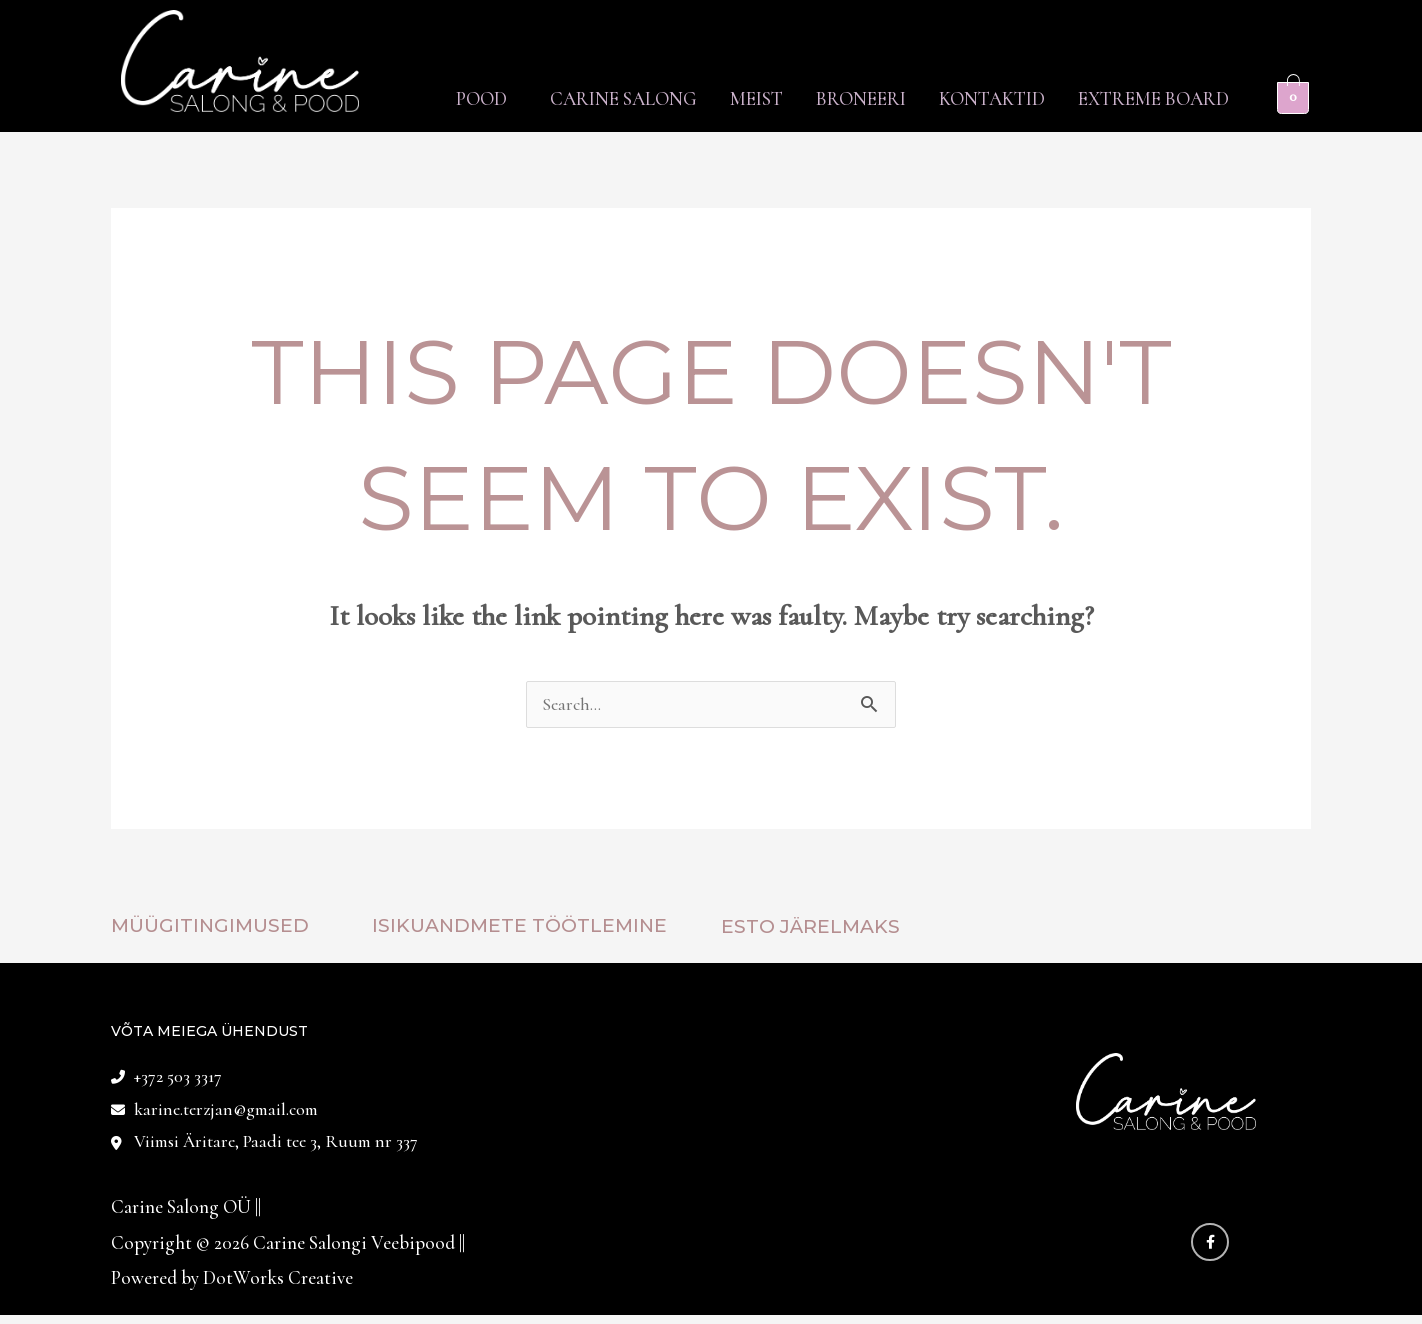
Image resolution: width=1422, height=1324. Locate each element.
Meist (704, 98)
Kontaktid (970, 98)
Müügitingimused (210, 927)
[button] (404, 98)
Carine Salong (556, 98)
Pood (399, 98)
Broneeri (824, 98)
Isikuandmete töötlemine (519, 927)
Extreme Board (1146, 98)
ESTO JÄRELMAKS (810, 928)
